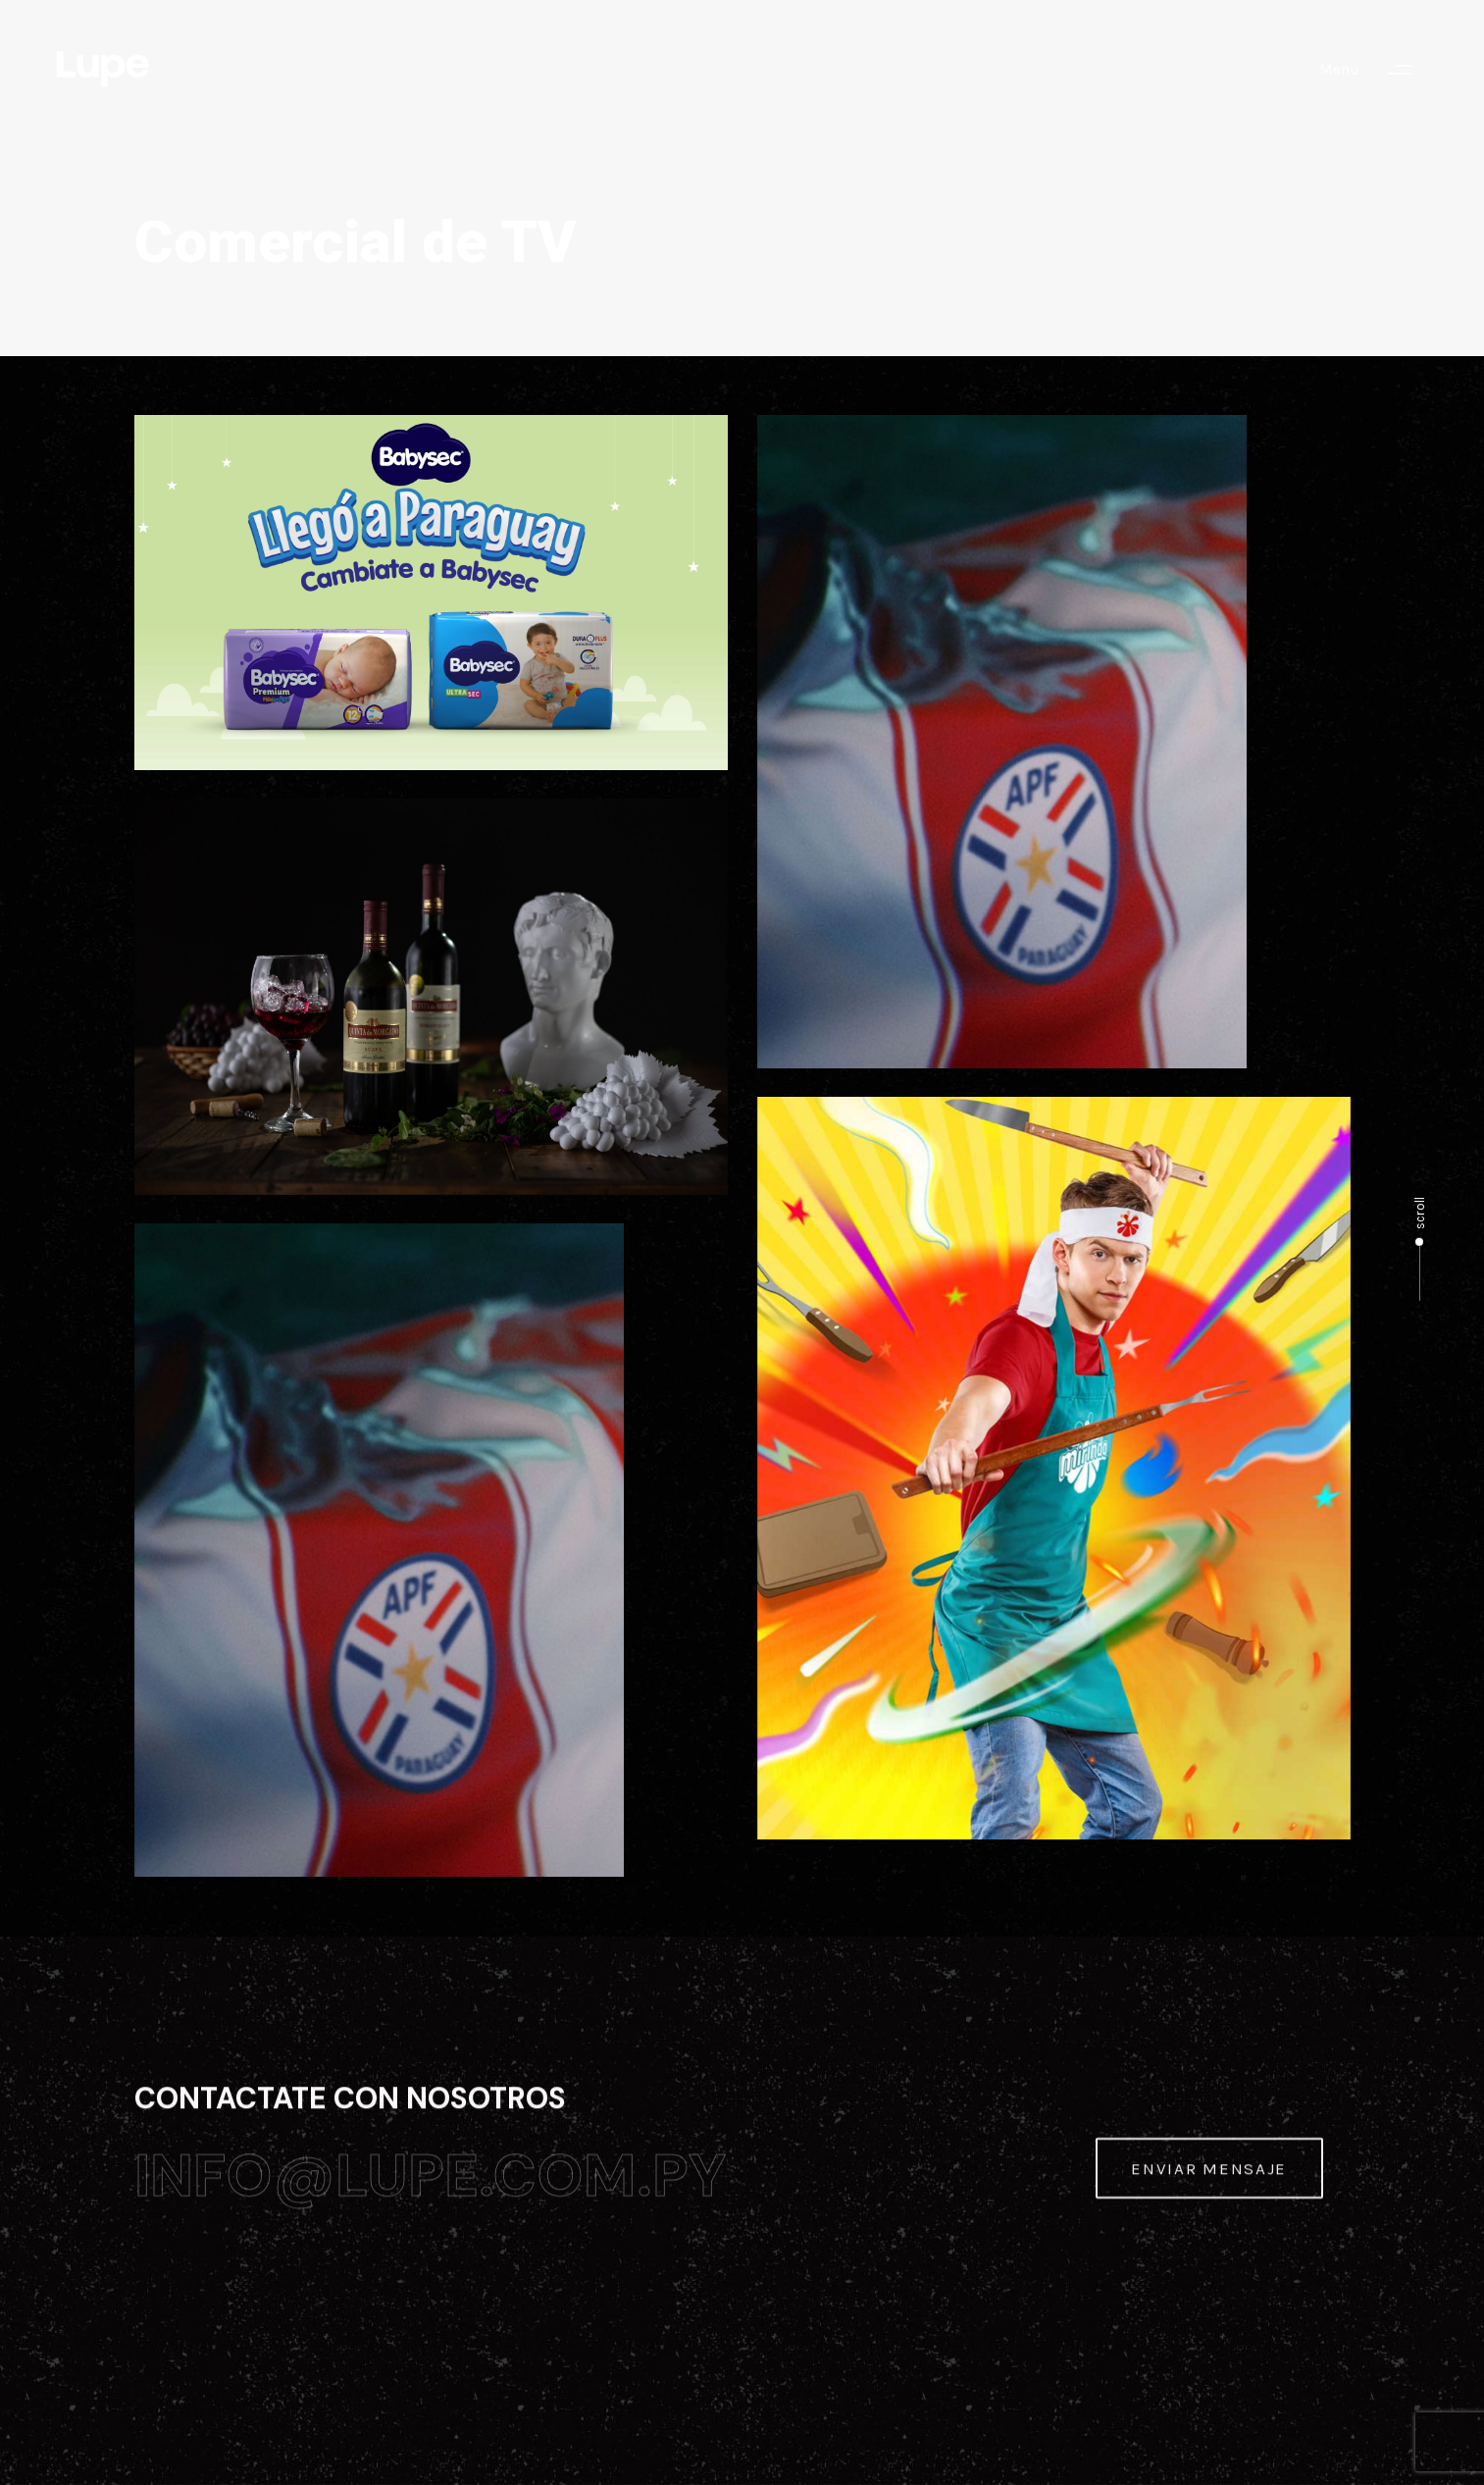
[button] (1374, 69)
